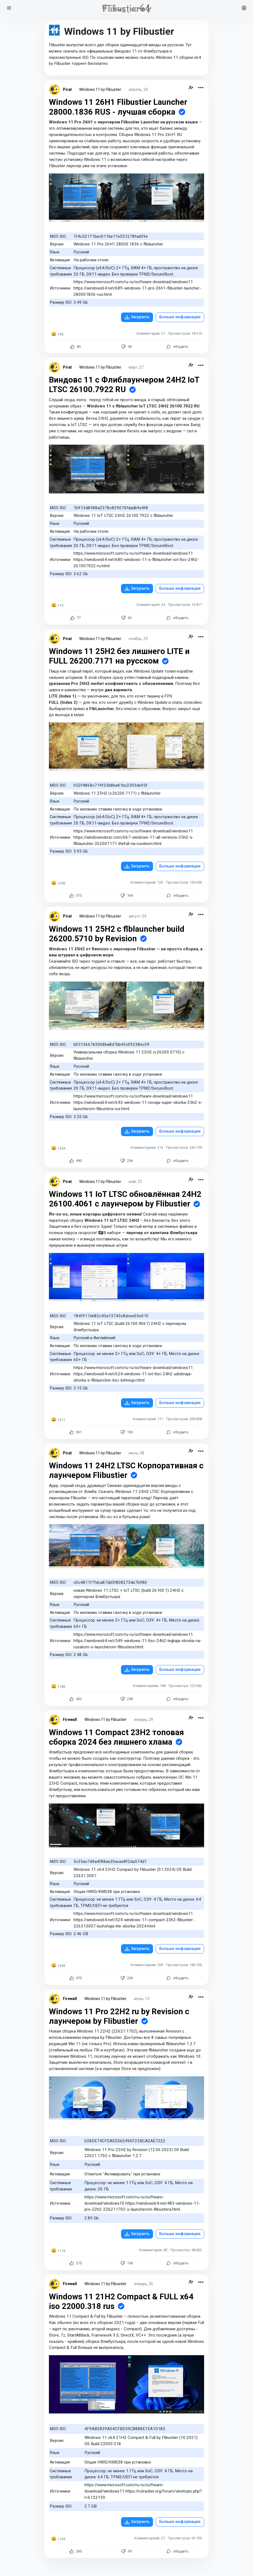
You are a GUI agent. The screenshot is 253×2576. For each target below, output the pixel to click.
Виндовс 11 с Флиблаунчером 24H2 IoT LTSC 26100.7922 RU (124, 384)
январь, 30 (143, 2284)
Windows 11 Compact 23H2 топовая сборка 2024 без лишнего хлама (116, 1737)
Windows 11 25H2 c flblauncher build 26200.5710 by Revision (117, 933)
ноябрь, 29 (138, 638)
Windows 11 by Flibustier (100, 89)
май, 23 (135, 1181)
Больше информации (180, 317)
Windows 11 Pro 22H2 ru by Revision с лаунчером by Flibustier (119, 2016)
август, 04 (137, 916)
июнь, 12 (141, 1998)
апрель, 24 (138, 89)
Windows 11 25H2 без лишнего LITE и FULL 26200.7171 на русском (120, 656)
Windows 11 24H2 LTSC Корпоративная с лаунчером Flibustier (126, 1470)
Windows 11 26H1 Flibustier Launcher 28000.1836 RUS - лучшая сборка (118, 106)
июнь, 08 (136, 1453)
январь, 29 (143, 1719)
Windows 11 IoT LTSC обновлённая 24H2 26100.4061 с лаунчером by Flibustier (125, 1198)
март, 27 (136, 367)
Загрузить (140, 317)
